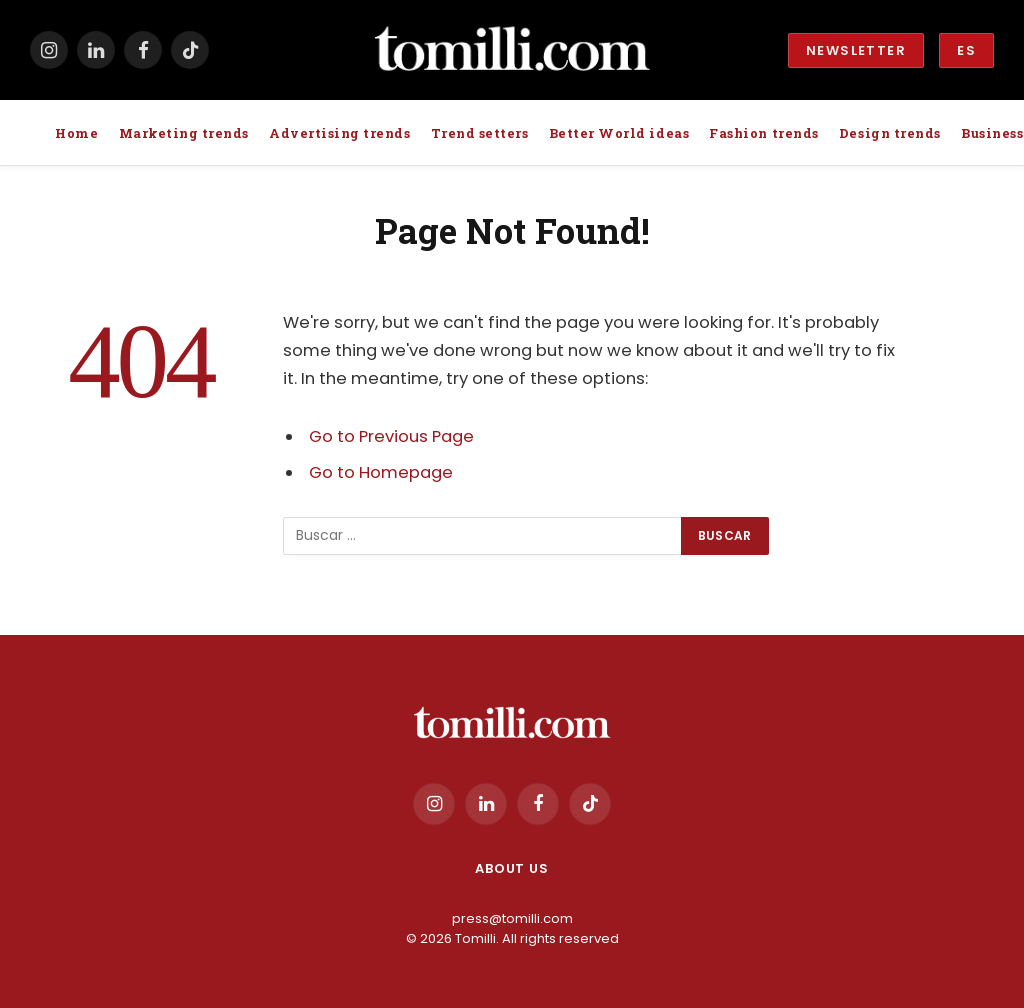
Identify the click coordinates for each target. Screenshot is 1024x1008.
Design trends (890, 133)
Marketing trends (184, 133)
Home (76, 133)
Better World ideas (619, 133)
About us (512, 868)
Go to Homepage (381, 472)
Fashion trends (763, 133)
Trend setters (480, 133)
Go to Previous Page (391, 436)
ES (966, 50)
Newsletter (856, 50)
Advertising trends (339, 133)
